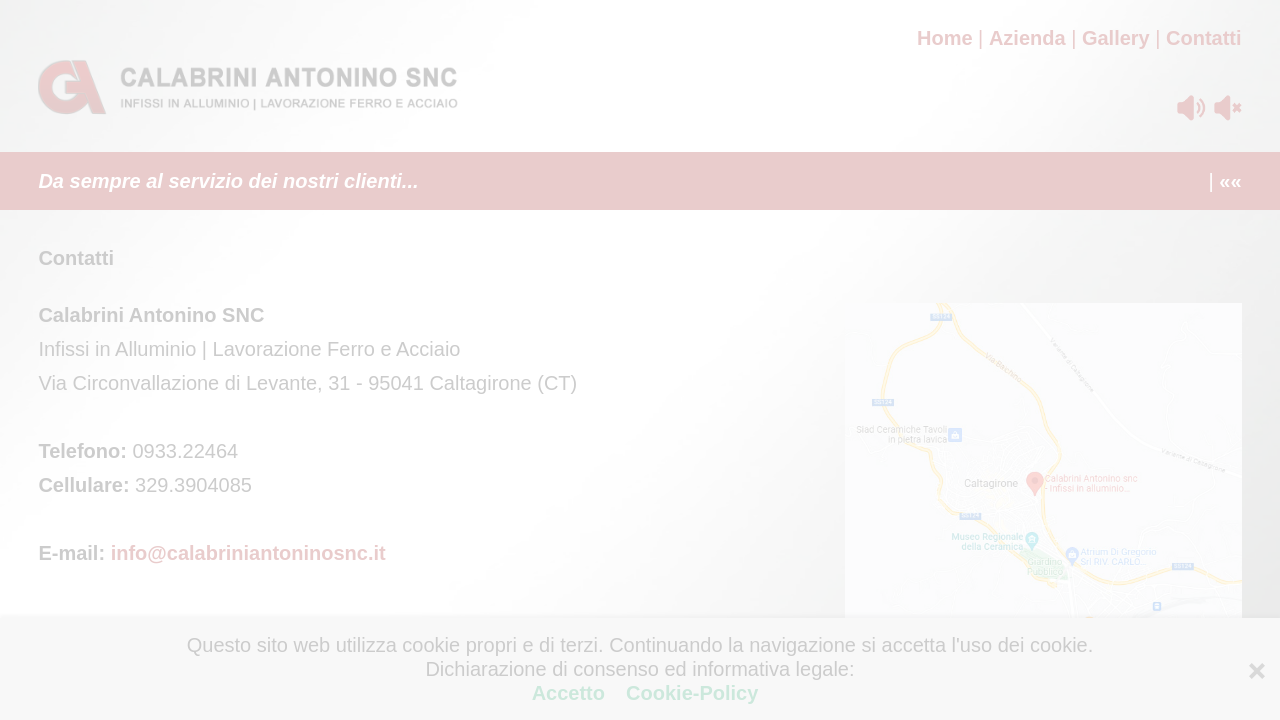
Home (945, 38)
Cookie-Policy (690, 693)
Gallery (1116, 38)
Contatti (1204, 38)
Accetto (571, 693)
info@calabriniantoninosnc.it (248, 553)
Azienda (1027, 38)
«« (1230, 181)
